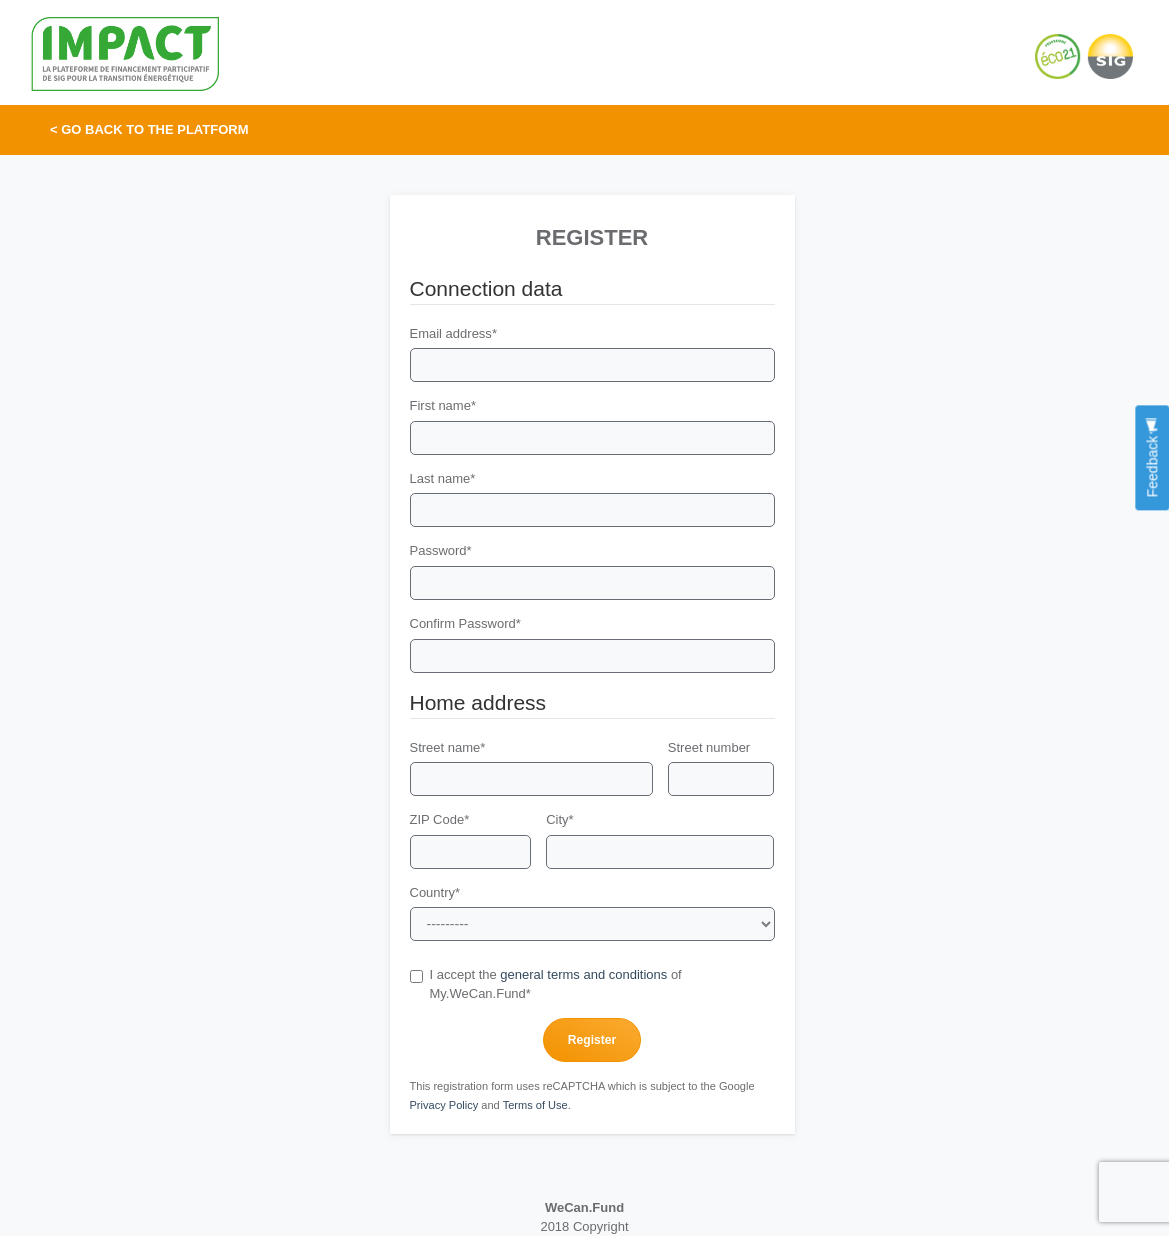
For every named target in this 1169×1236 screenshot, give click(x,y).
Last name (443, 478)
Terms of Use (535, 1105)
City (559, 819)
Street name (448, 747)
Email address (453, 333)
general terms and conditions (583, 974)
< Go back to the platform (149, 129)
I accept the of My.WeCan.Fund (546, 984)
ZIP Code (440, 819)
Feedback (1152, 457)
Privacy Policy (444, 1105)
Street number (709, 747)
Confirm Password (465, 623)
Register (592, 1040)
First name (443, 405)
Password (441, 550)
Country (435, 892)
